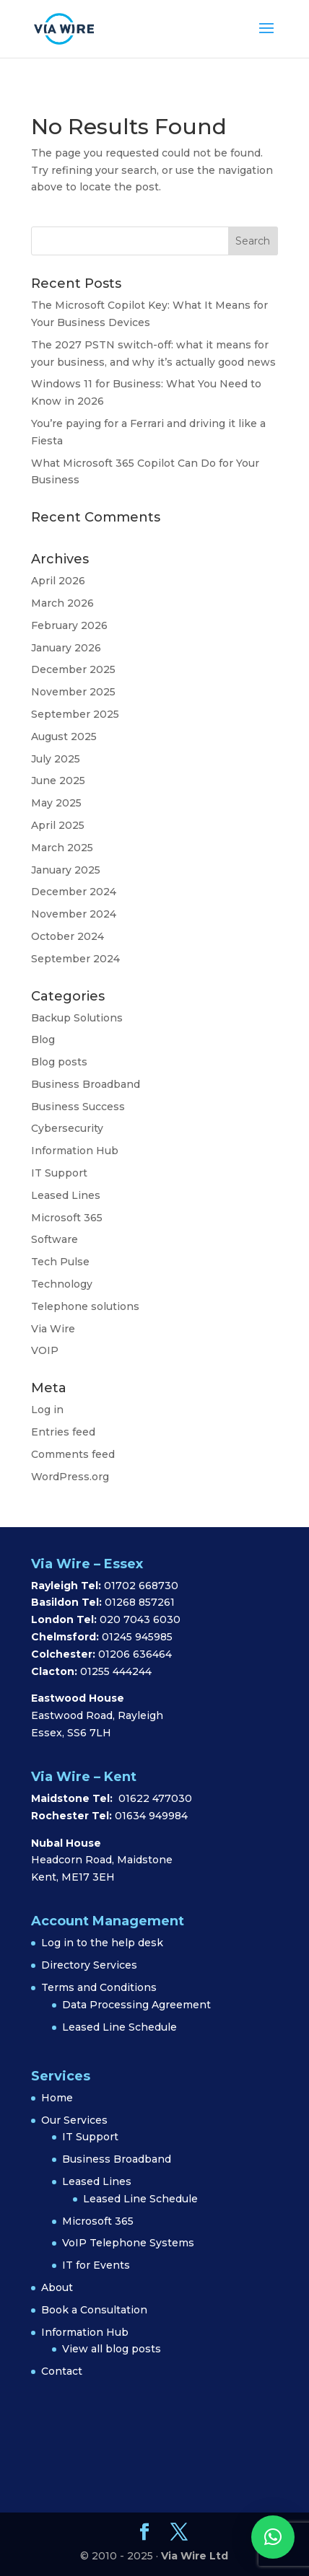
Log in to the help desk (102, 1942)
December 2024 (73, 891)
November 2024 (73, 913)
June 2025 (58, 780)
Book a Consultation (94, 2309)
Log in (47, 1409)
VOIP (44, 1350)
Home (57, 2097)
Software (54, 1239)
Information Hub (74, 1150)
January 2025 (65, 869)
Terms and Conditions (99, 1987)
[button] (273, 2537)
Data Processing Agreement (136, 2004)
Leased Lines (65, 1195)
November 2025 (73, 691)
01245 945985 (137, 1636)
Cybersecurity (67, 1128)
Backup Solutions (77, 1017)
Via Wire (53, 1328)
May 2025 (56, 802)
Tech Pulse (60, 1261)
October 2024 (67, 936)
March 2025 (62, 847)
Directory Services (89, 1965)
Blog (43, 1039)
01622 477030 (155, 1798)
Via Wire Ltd (194, 2555)
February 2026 (69, 625)
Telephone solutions (85, 1306)
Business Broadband (85, 1084)
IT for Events (96, 2265)
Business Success (78, 1106)
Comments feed (73, 1454)
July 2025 (55, 758)
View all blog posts (111, 2348)
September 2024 (75, 958)
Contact (61, 2371)
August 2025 (64, 736)
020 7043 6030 (140, 1619)
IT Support (59, 1172)
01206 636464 (135, 1654)
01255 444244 (116, 1671)
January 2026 (66, 647)
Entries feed (63, 1431)
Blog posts (59, 1061)
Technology (61, 1284)
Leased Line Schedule (119, 2027)
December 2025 (73, 669)
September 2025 (75, 714)
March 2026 (62, 603)
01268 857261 (140, 1602)
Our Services (74, 2120)
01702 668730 (139, 1585)
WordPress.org (70, 1476)
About (57, 2287)
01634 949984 (151, 1815)
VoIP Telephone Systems (128, 2242)
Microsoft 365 (67, 1217)
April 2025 (57, 825)
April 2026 (58, 580)
